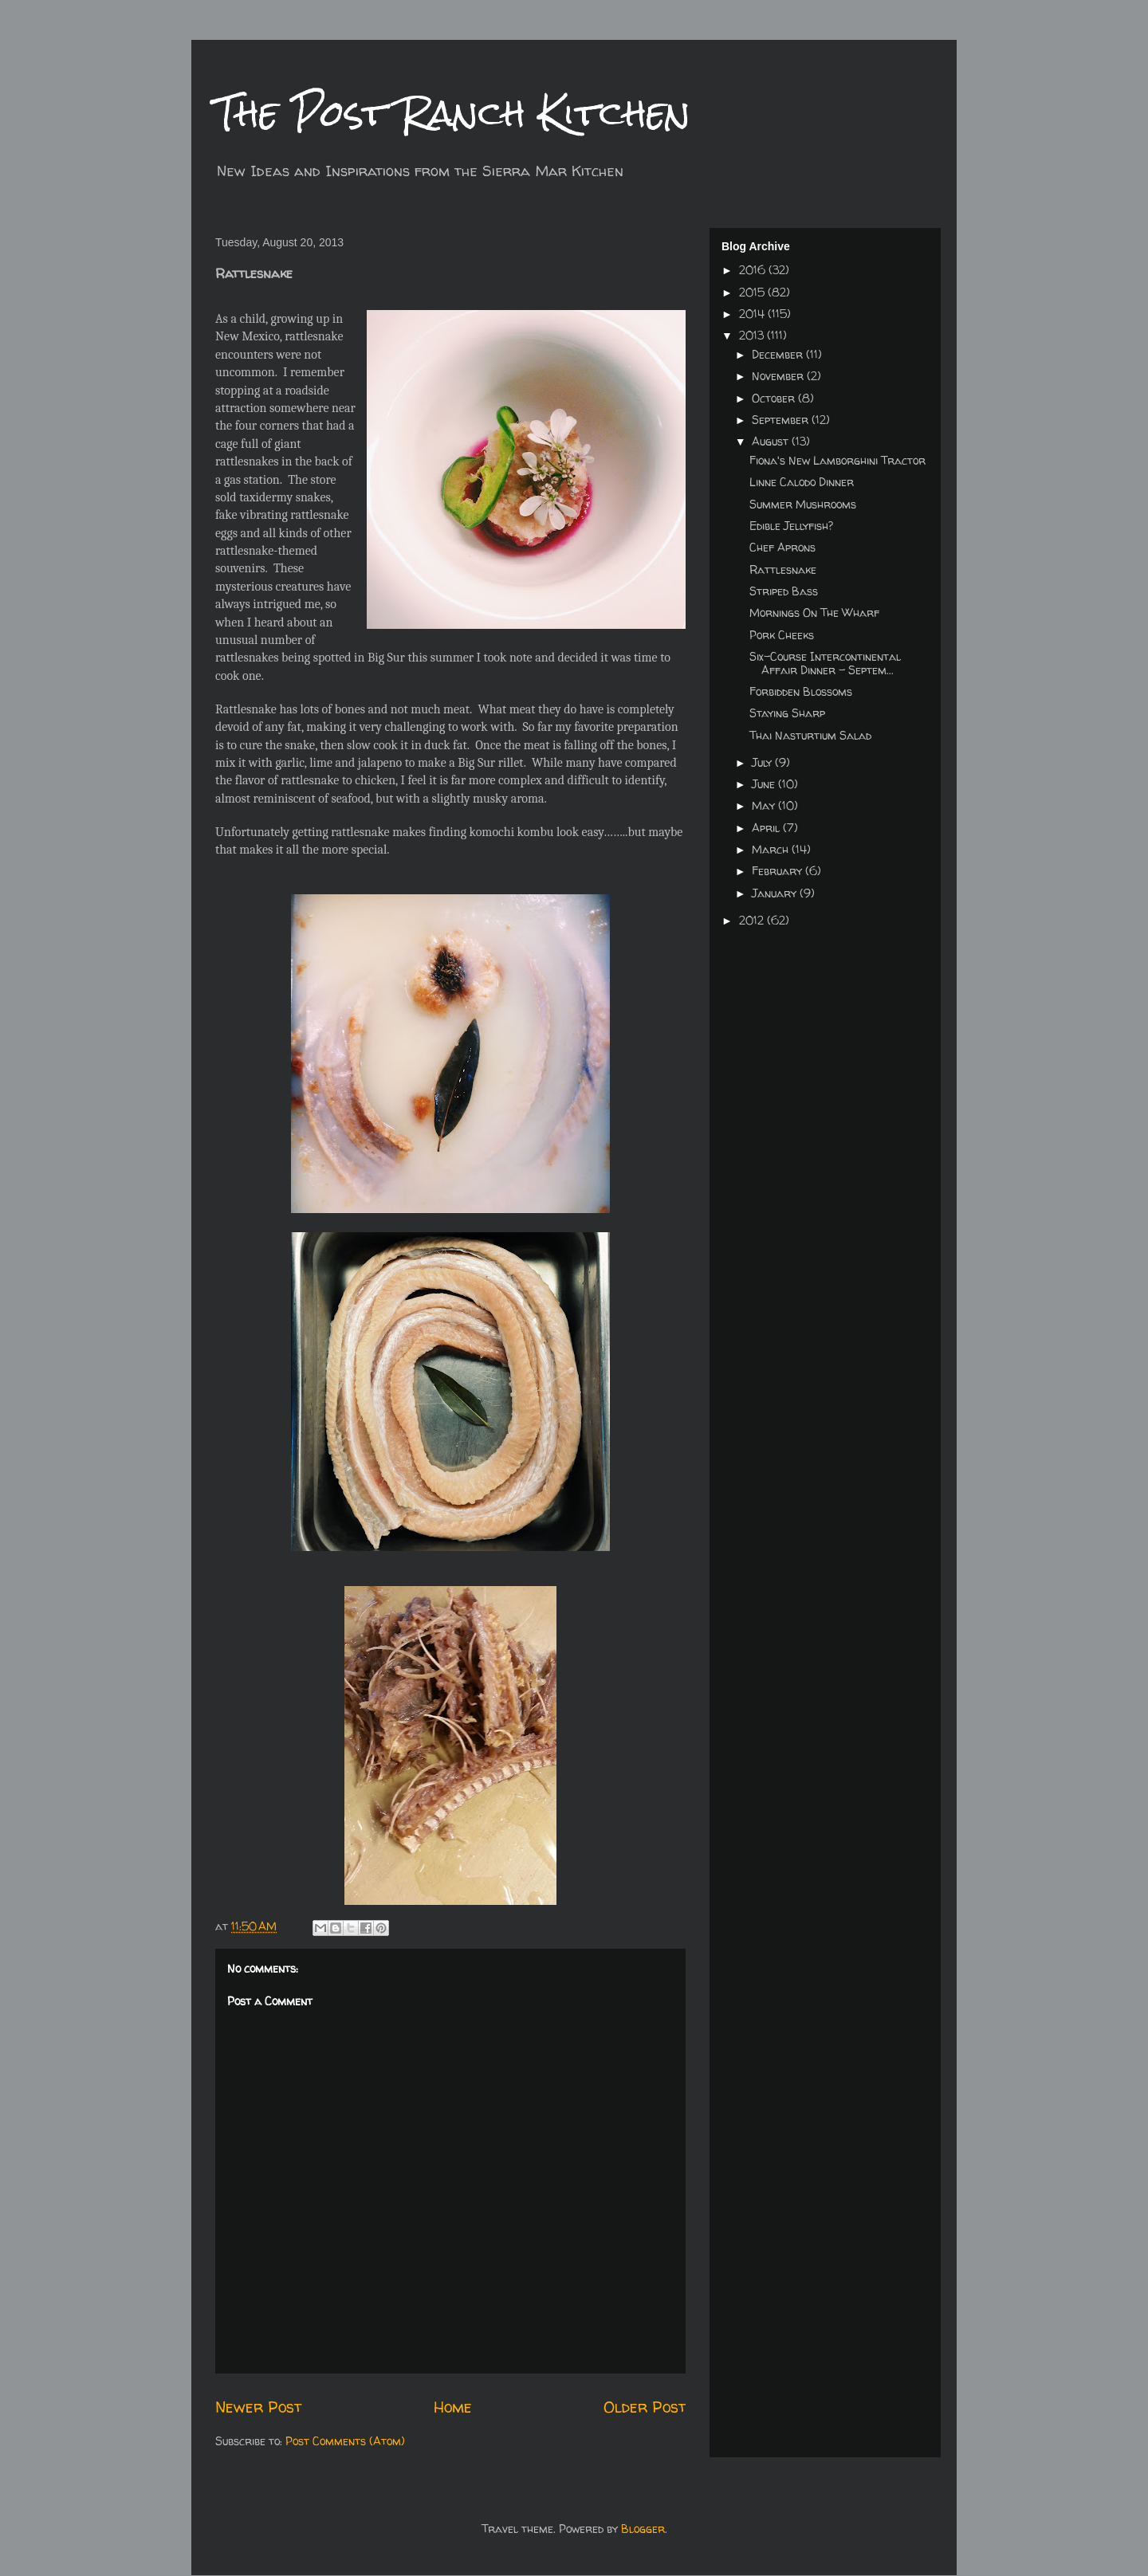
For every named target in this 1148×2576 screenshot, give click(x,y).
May (765, 805)
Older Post (644, 2406)
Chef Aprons (782, 547)
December (779, 354)
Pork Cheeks (781, 634)
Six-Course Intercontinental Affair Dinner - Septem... (825, 663)
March (772, 849)
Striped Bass (783, 591)
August (772, 441)
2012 (753, 920)
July (763, 762)
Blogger (643, 2528)
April (767, 827)
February (778, 870)
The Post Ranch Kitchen (452, 112)
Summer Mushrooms (802, 504)
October (775, 398)
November (779, 375)
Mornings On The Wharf (814, 612)
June (765, 783)
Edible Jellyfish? (791, 525)
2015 (753, 292)
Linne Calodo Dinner (801, 481)
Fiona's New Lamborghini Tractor (837, 460)
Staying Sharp (787, 713)
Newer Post (258, 2406)
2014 (753, 313)
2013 (753, 335)
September (782, 419)
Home (453, 2406)
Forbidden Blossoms (800, 691)
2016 (754, 269)
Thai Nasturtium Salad (810, 735)
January (776, 893)
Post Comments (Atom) (345, 2440)
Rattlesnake (782, 569)
